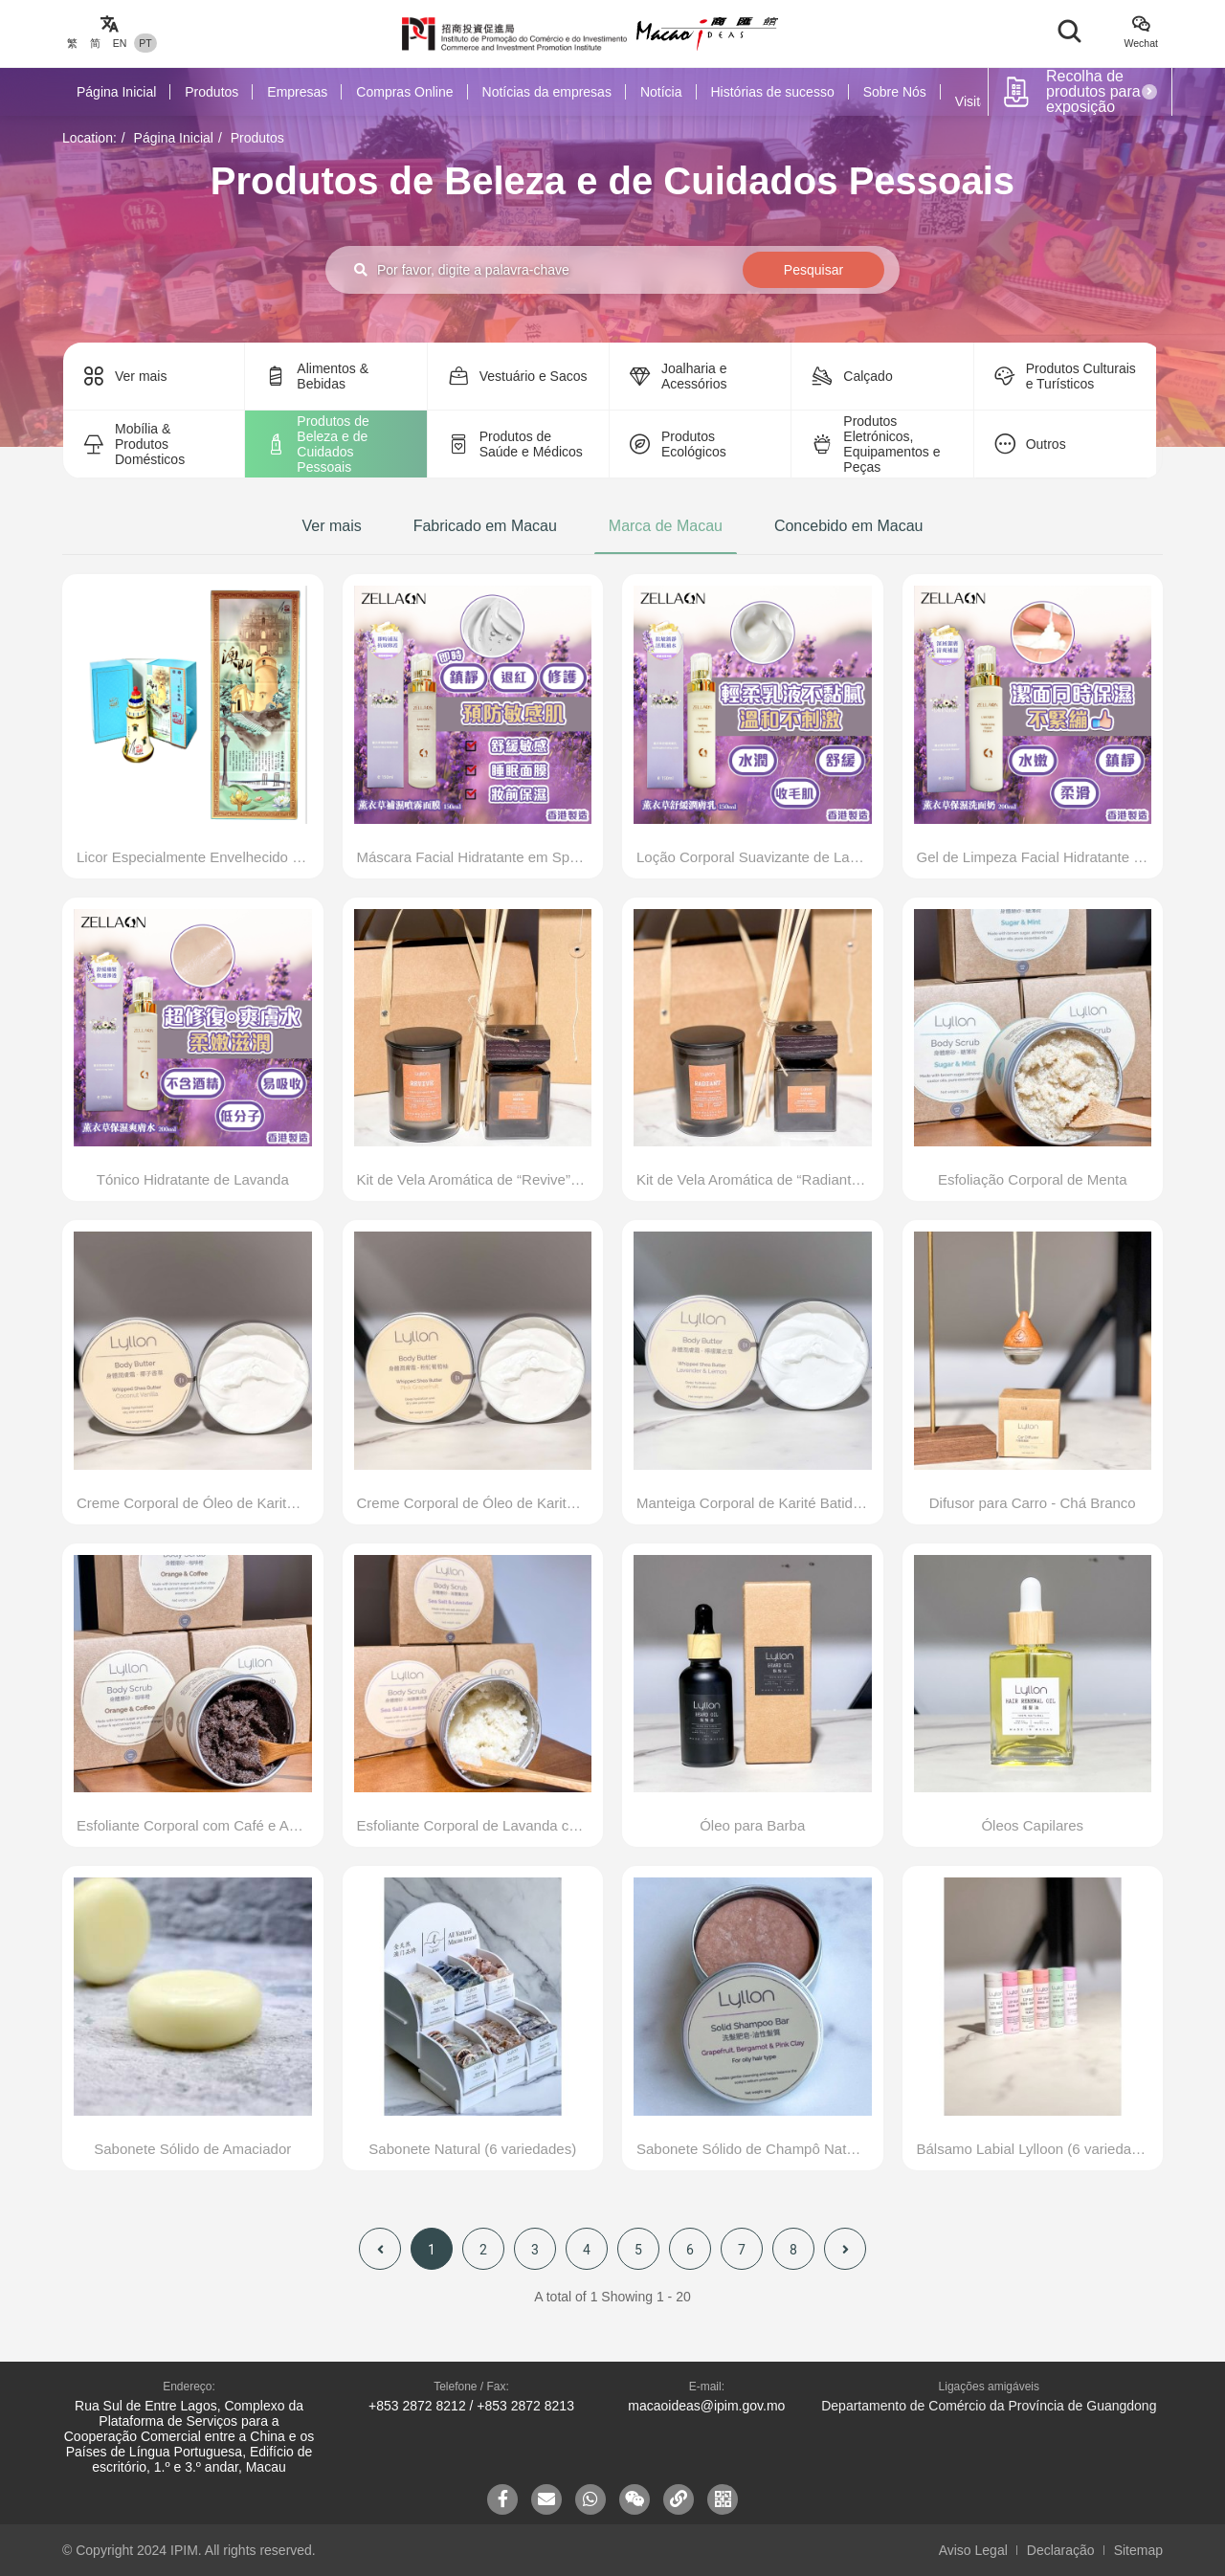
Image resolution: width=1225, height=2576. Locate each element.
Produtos (211, 92)
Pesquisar (813, 270)
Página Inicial (116, 92)
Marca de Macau (666, 526)
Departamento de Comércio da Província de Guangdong (988, 2405)
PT (145, 43)
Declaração (1061, 2550)
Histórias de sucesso (773, 92)
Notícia (661, 92)
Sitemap (1138, 2550)
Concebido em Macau (849, 526)
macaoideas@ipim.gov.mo (706, 2405)
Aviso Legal (973, 2550)
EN (120, 43)
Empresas (297, 92)
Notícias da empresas (547, 92)
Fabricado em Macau (485, 526)
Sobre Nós (894, 92)
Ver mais (331, 526)
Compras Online (404, 92)
